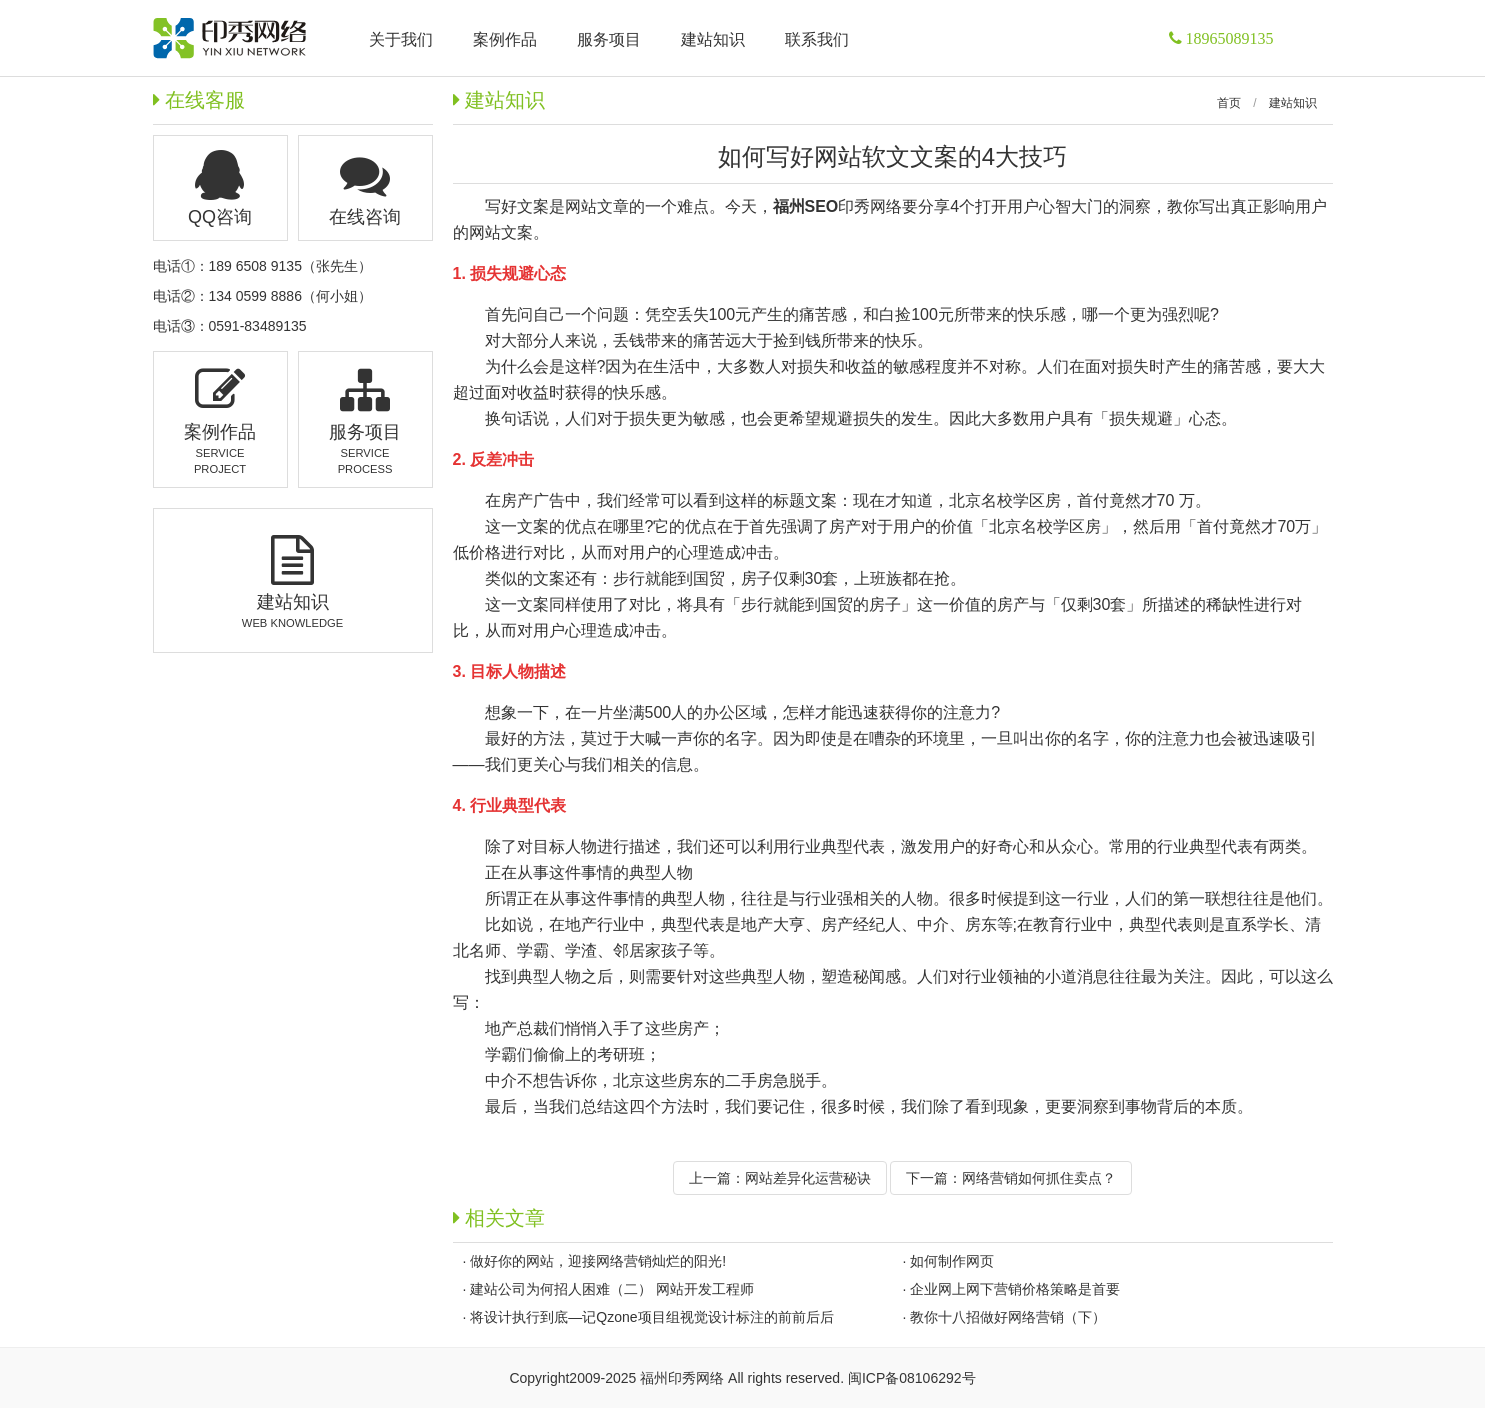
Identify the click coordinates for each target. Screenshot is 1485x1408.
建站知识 (1293, 103)
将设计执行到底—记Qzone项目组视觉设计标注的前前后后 (651, 1317)
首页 (1229, 103)
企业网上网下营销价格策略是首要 (1015, 1289)
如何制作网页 (952, 1261)
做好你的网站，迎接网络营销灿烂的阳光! (598, 1261)
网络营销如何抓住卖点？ (1039, 1178)
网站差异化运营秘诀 (808, 1178)
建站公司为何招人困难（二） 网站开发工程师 (612, 1289)
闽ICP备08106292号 (912, 1378)
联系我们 (817, 39)
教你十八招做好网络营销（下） (1008, 1317)
